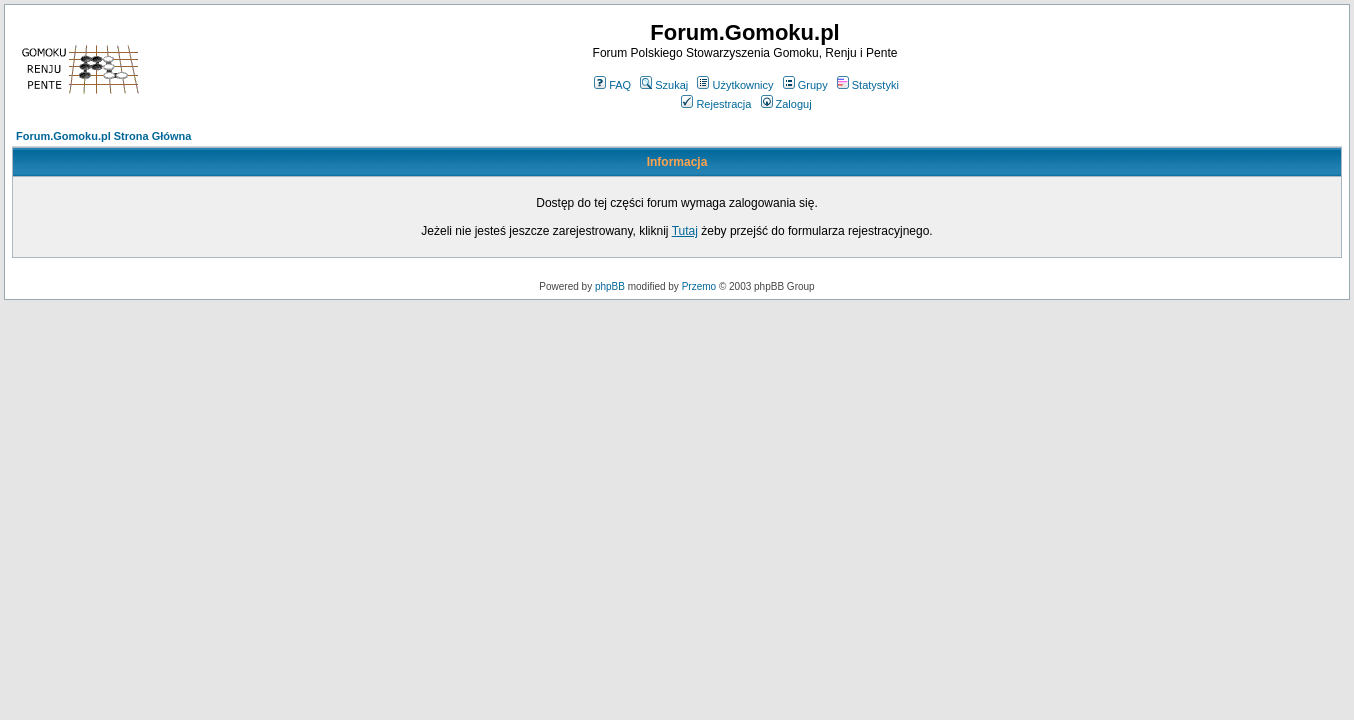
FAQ (612, 85)
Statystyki (868, 85)
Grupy (805, 85)
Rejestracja (716, 104)
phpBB (610, 286)
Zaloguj (786, 104)
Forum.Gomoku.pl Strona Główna (103, 136)
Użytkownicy (735, 85)
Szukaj (664, 85)
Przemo (699, 286)
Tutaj (685, 231)
